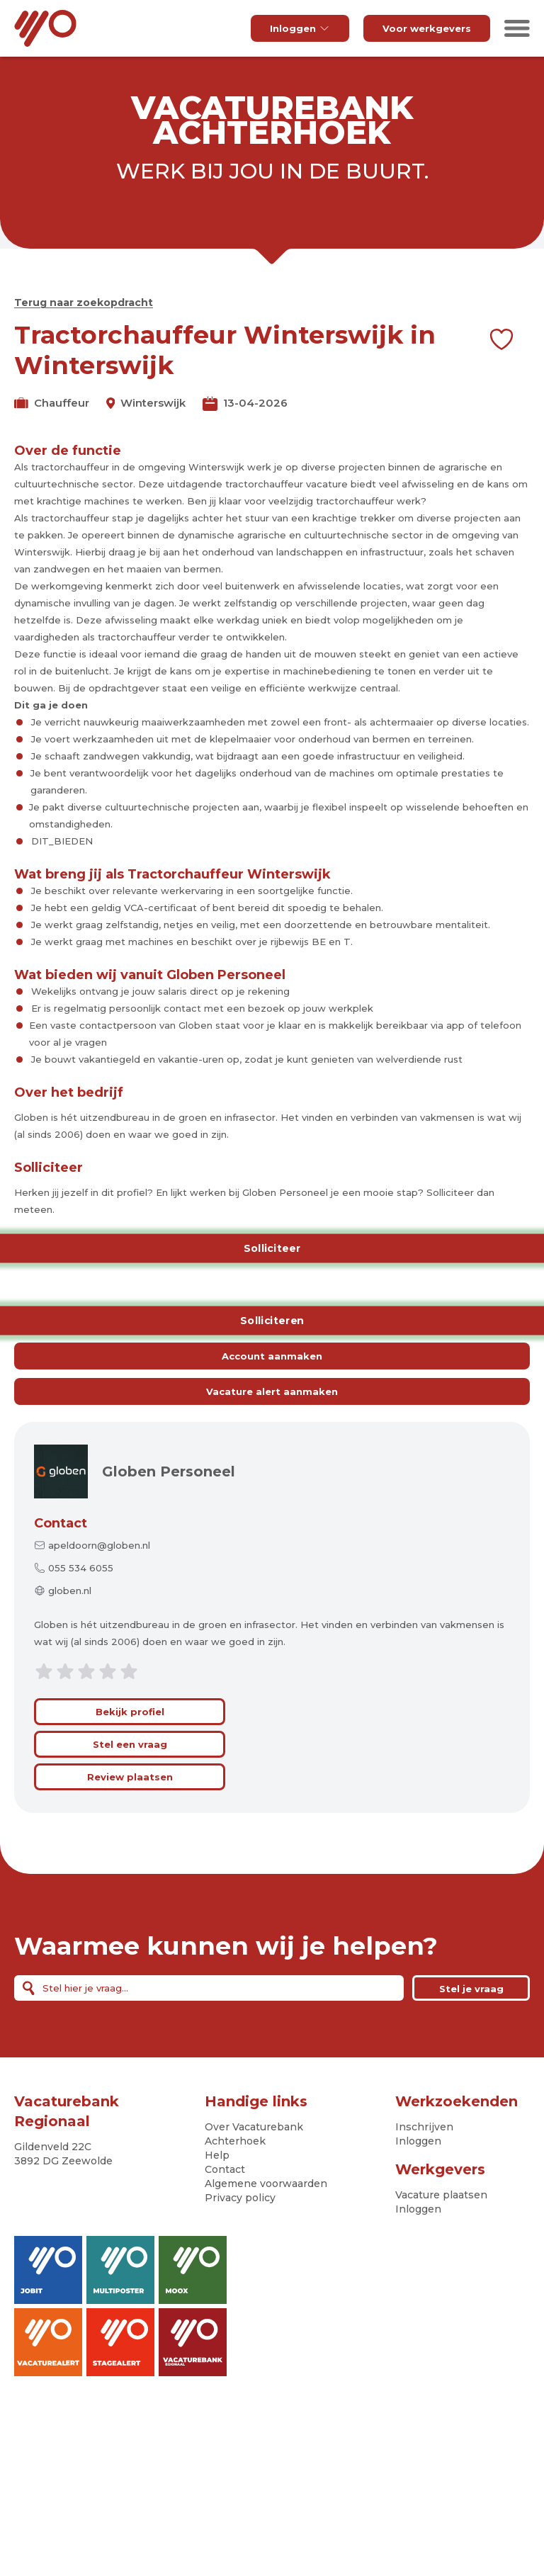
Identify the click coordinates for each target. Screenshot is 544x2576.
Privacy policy (240, 2197)
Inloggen (300, 28)
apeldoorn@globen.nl (99, 1545)
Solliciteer (272, 1248)
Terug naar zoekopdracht (83, 302)
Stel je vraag (471, 1988)
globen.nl (69, 1590)
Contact (60, 1523)
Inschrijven (424, 2126)
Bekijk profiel (130, 1711)
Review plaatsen (130, 1777)
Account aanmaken (272, 1356)
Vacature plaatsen (441, 2194)
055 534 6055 (80, 1568)
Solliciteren (272, 1320)
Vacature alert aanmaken (272, 1391)
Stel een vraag (130, 1744)
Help (217, 2155)
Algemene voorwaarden (266, 2183)
